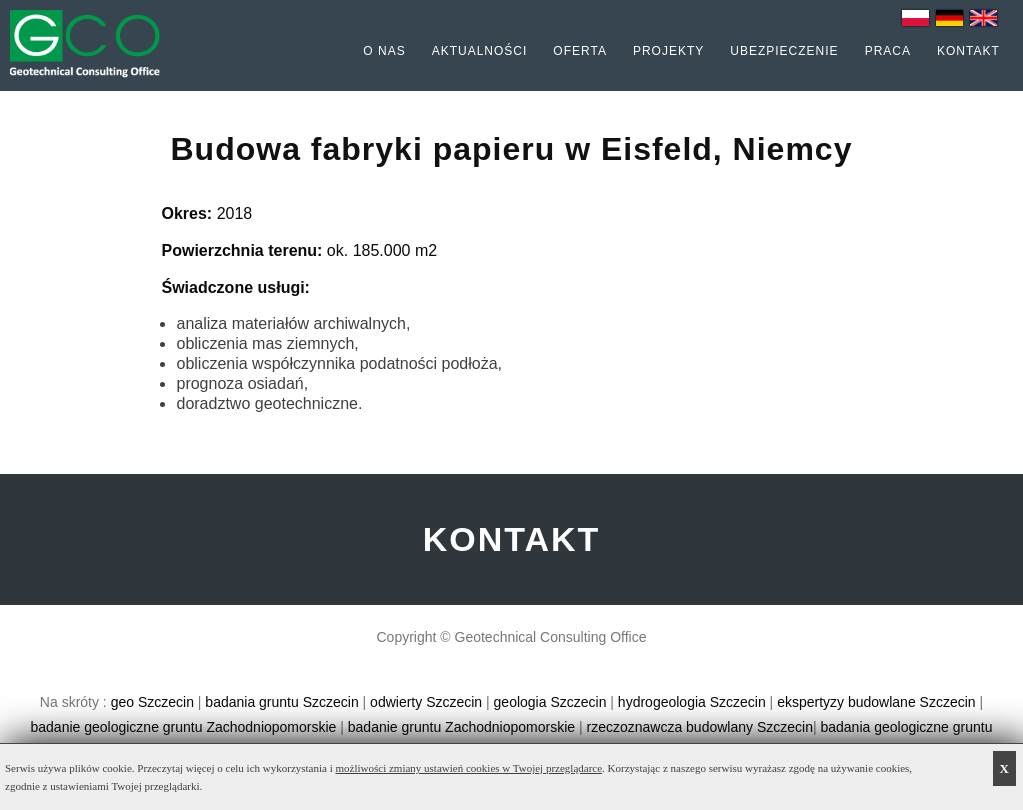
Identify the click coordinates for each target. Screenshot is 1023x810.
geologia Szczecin (550, 702)
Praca (888, 51)
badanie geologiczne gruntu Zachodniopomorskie (184, 727)
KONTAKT (512, 539)
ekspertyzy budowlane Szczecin (876, 702)
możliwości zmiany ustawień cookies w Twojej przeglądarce (469, 768)
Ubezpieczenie (784, 51)
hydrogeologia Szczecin (692, 702)
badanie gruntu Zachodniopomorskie (461, 727)
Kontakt (968, 51)
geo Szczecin (152, 702)
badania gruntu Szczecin (281, 702)
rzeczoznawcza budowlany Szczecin (699, 727)
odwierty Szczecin (426, 702)
